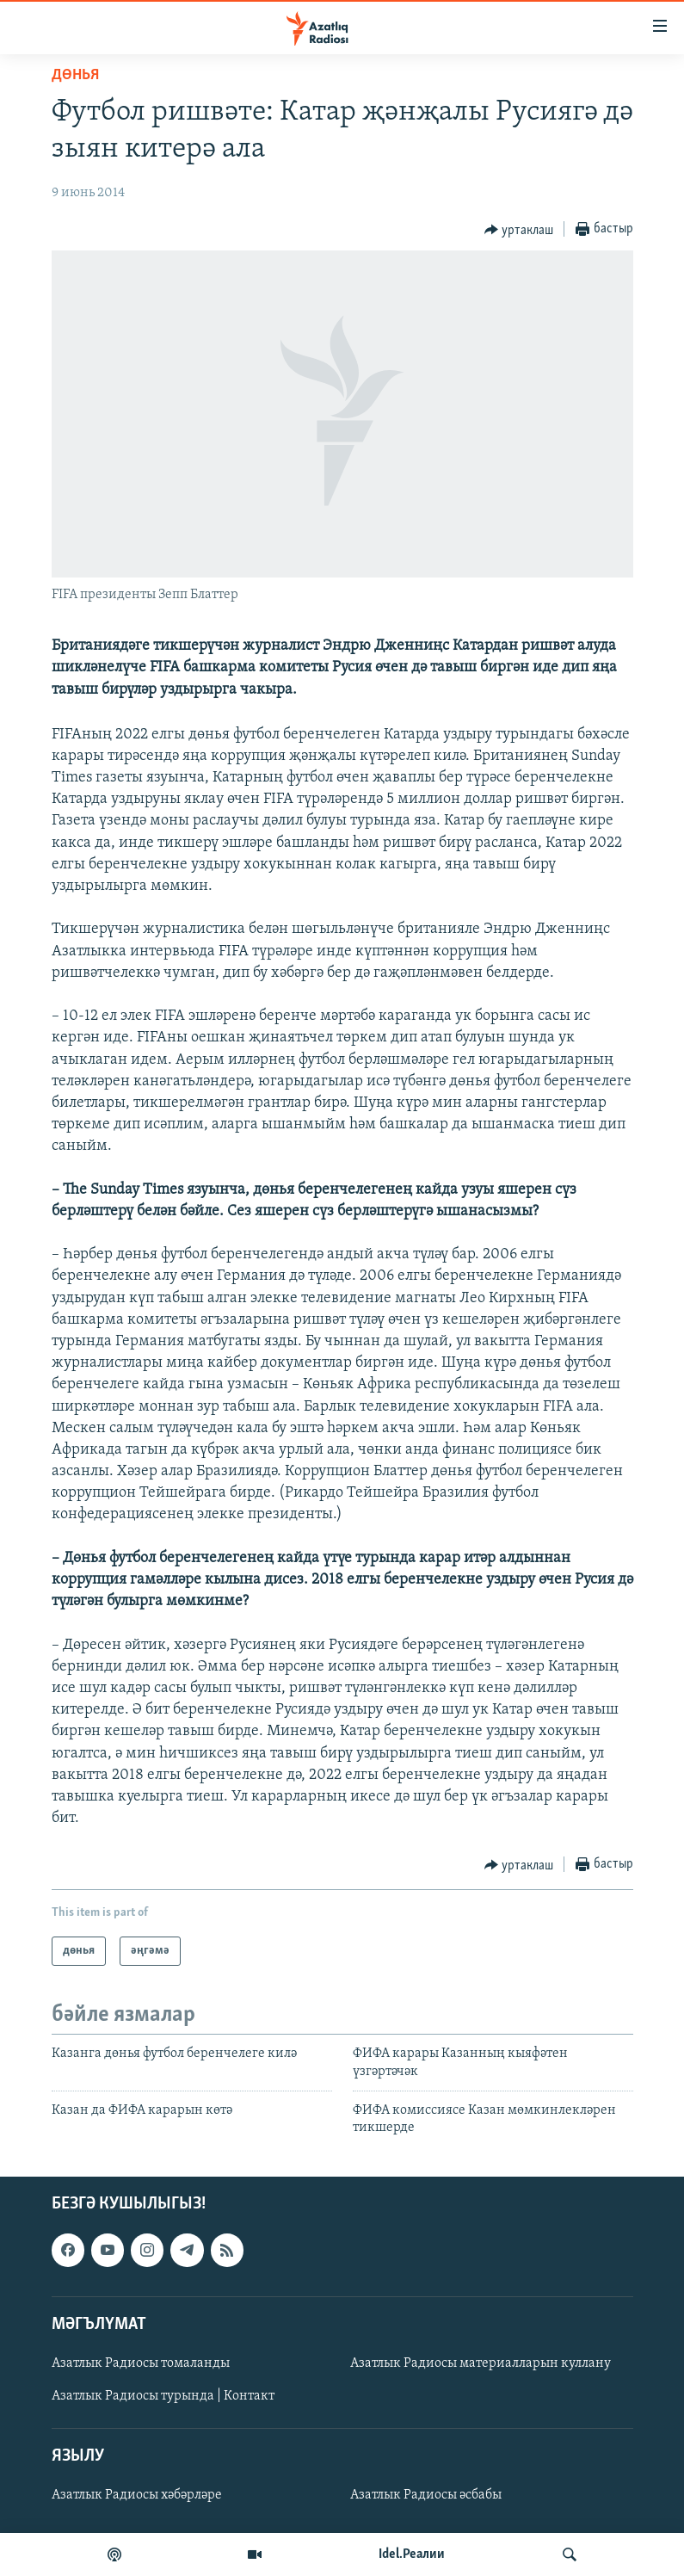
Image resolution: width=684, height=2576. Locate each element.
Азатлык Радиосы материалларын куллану (480, 2363)
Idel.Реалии (412, 2554)
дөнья (75, 75)
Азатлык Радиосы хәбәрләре (137, 2495)
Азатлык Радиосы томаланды (141, 2363)
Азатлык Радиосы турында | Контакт (163, 2396)
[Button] (519, 229)
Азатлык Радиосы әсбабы (426, 2495)
